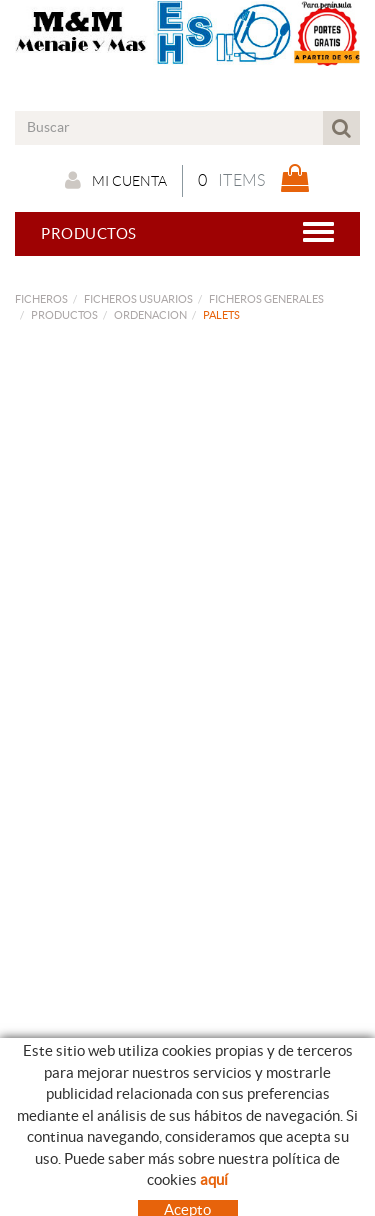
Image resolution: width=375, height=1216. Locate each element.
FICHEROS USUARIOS (138, 299)
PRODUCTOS (64, 315)
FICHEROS (41, 299)
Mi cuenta (116, 180)
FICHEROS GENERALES (266, 299)
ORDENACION (150, 315)
